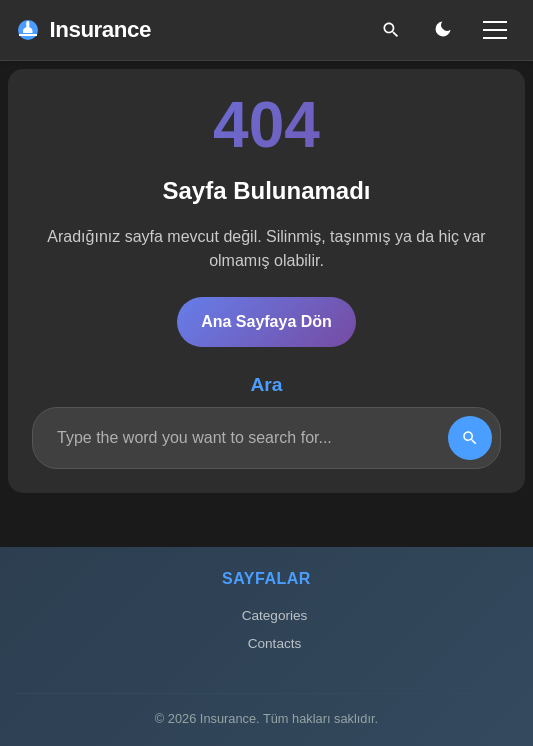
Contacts (275, 643)
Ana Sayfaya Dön (266, 321)
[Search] (470, 438)
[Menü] (495, 30)
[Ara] (391, 30)
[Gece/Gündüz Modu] (443, 30)
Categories (275, 615)
